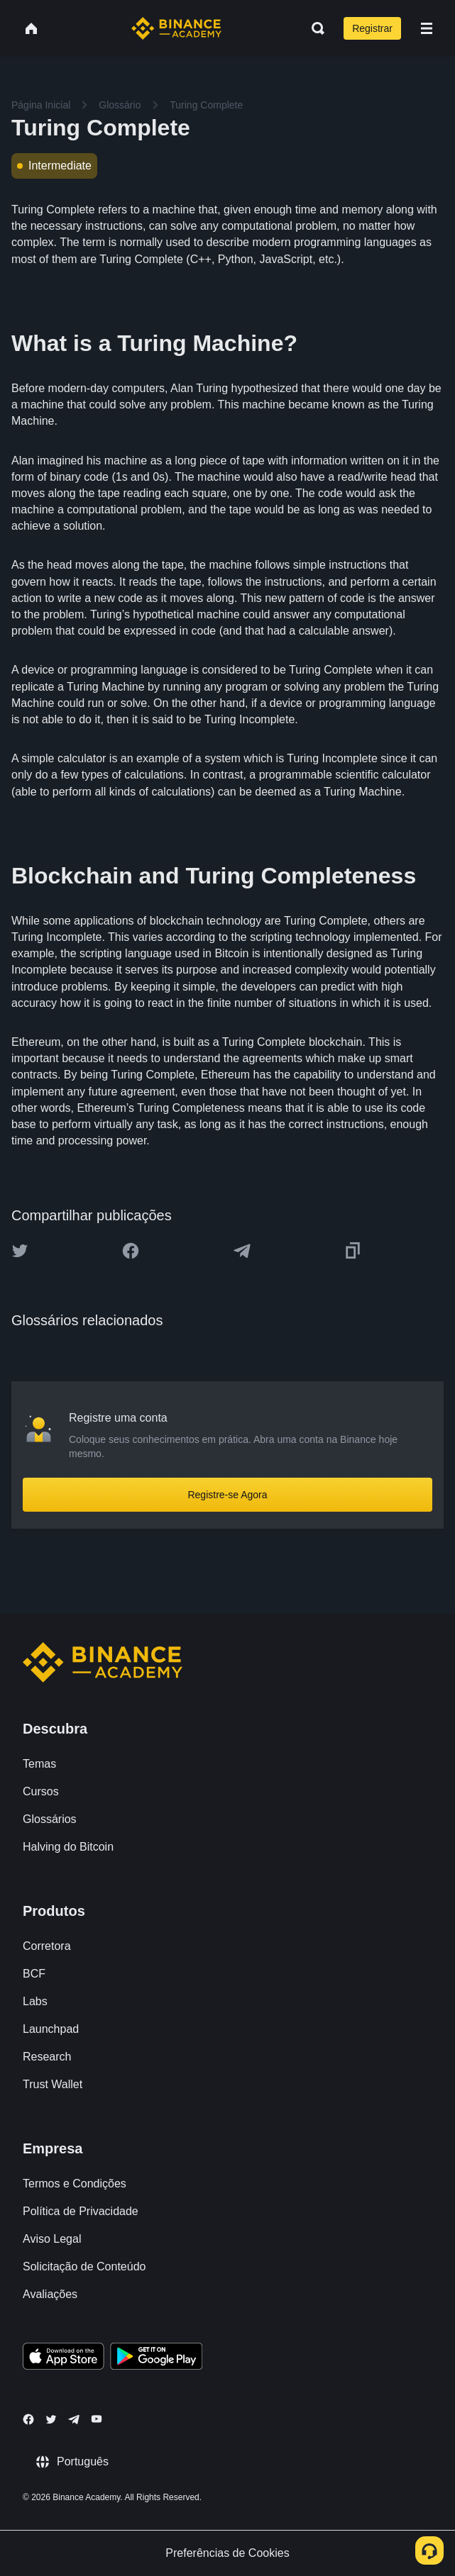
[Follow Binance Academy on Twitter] (51, 2419)
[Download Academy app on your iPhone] (63, 2358)
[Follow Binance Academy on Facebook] (28, 2419)
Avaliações (50, 2294)
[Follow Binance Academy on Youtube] (96, 2419)
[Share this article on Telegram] (242, 1250)
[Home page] (176, 28)
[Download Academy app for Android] (156, 2358)
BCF (34, 1974)
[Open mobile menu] (427, 28)
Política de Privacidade (80, 2211)
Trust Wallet (52, 2084)
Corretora (47, 1946)
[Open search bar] (314, 28)
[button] (426, 28)
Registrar (372, 28)
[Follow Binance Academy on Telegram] (74, 2419)
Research (47, 2057)
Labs (35, 2001)
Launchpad (51, 2029)
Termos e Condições (74, 2184)
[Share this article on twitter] (19, 1250)
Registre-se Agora (227, 1494)
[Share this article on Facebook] (130, 1250)
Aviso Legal (52, 2239)
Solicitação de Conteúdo (84, 2266)
